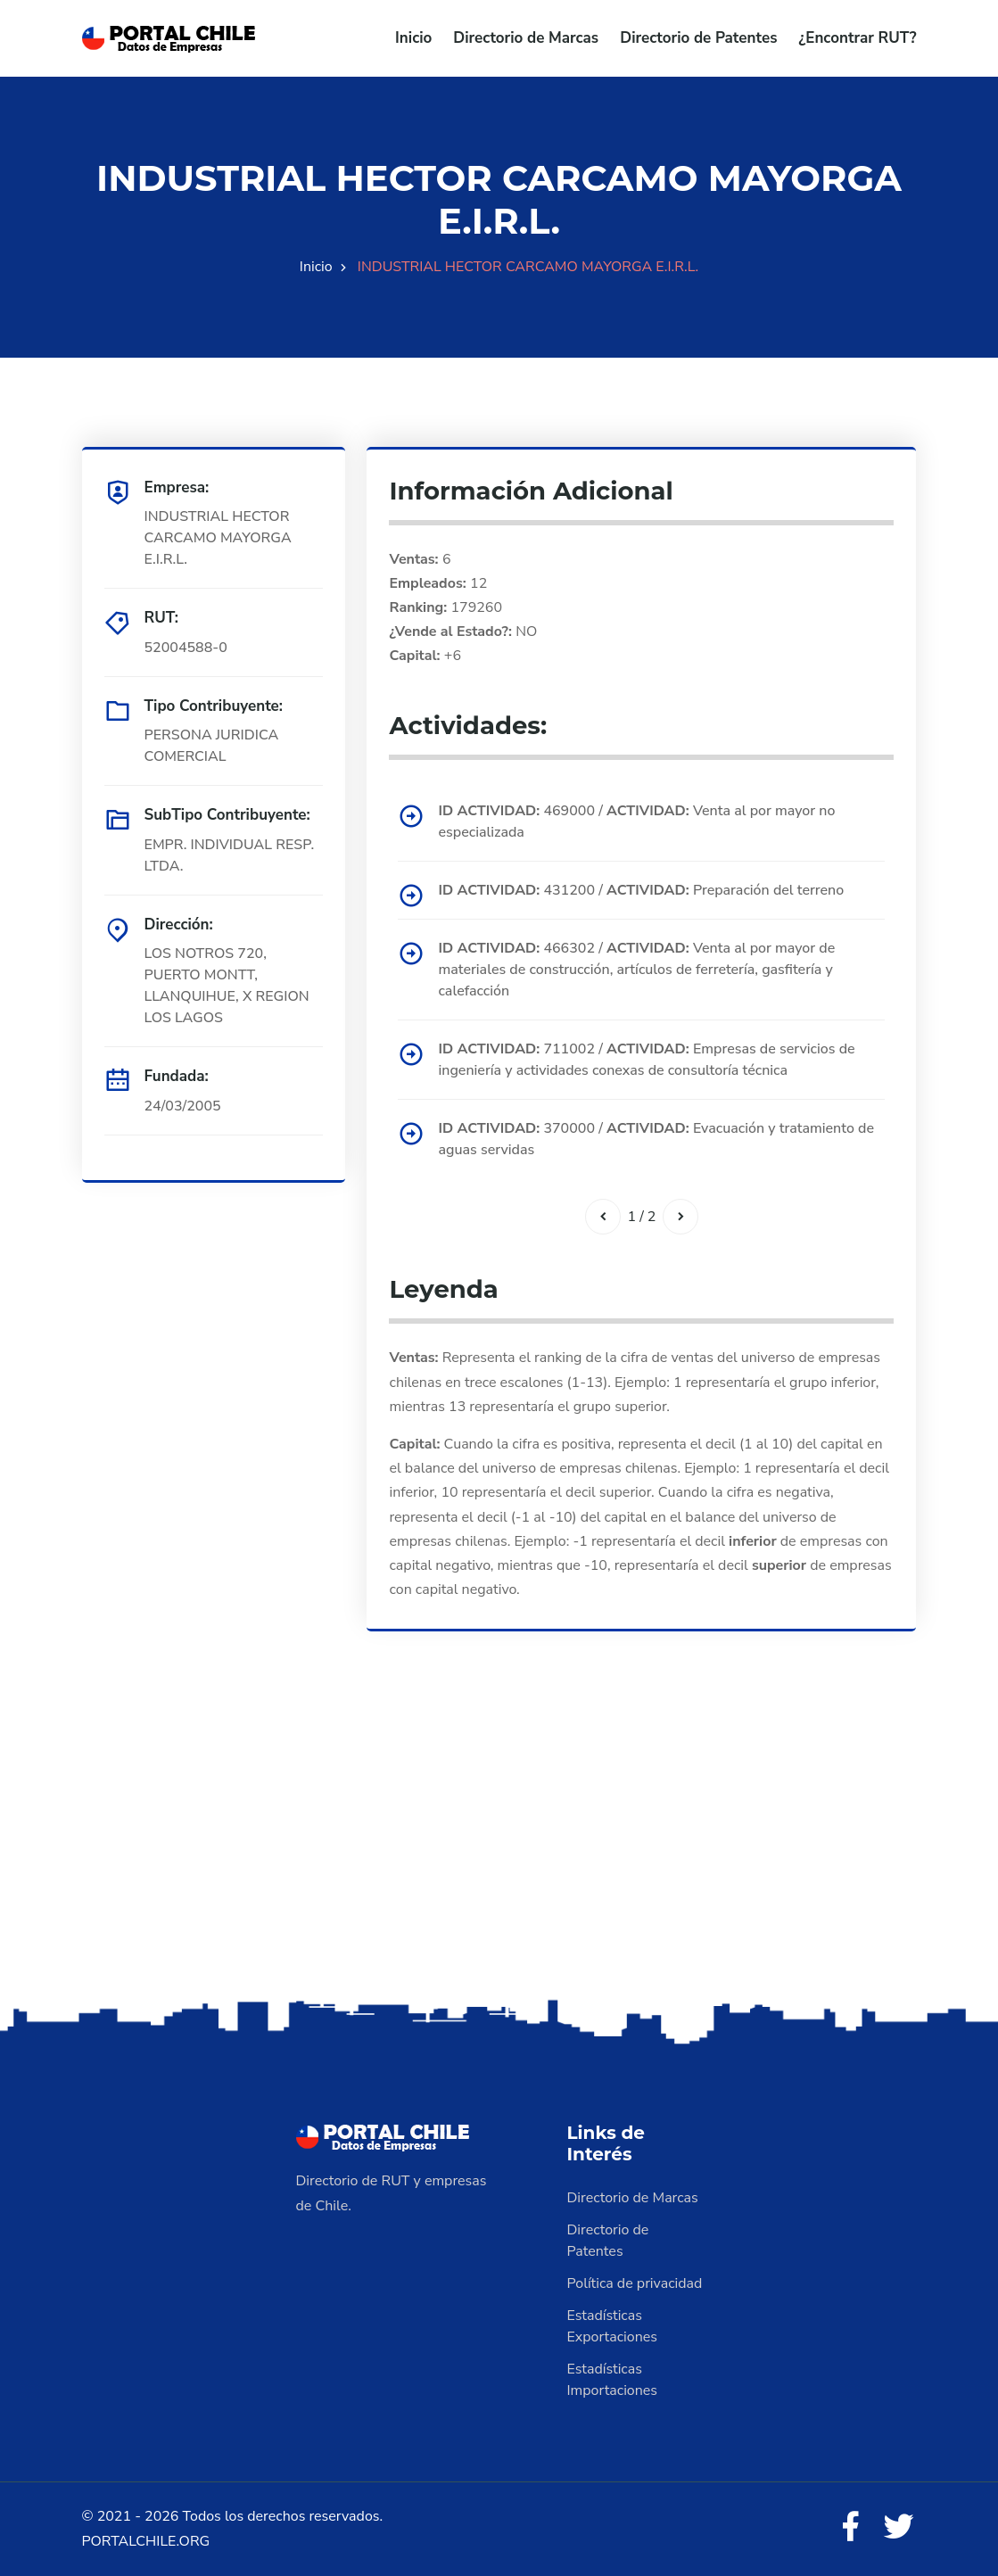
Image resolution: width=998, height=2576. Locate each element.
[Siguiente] (680, 1216)
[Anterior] (603, 1216)
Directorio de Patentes (698, 38)
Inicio (413, 38)
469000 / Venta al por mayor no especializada (636, 821)
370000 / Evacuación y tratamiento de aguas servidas (655, 1139)
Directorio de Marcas (525, 38)
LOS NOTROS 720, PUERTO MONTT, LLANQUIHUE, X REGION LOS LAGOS (226, 986)
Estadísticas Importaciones (612, 2379)
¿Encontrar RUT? (857, 38)
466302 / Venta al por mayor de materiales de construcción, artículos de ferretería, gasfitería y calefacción (636, 969)
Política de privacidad (635, 2283)
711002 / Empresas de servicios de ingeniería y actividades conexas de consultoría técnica (646, 1059)
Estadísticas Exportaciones (612, 2326)
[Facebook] (850, 2527)
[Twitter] (899, 2527)
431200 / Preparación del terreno (641, 890)
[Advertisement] (499, 1854)
